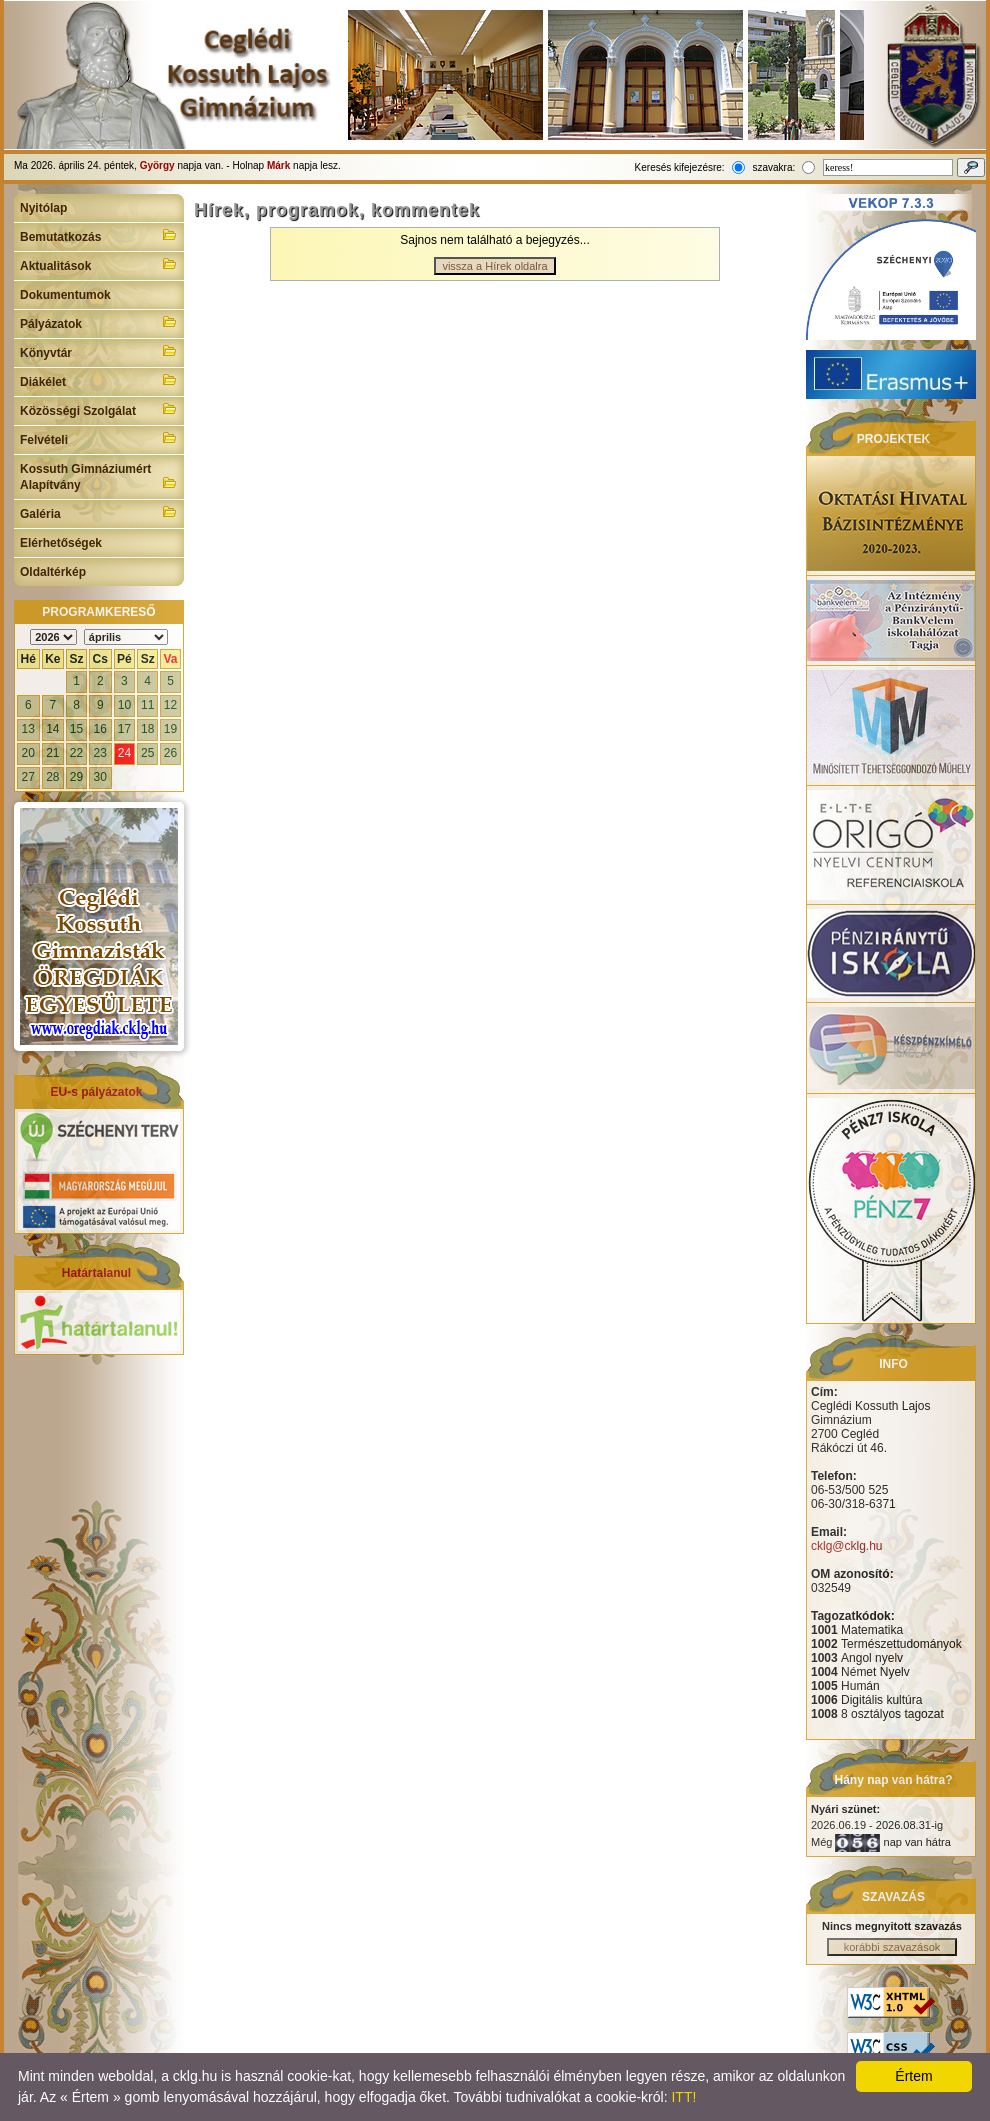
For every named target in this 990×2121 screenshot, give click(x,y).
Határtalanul (96, 1273)
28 (52, 777)
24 (124, 753)
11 (147, 705)
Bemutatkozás (99, 235)
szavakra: (773, 167)
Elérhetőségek (61, 543)
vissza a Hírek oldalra (494, 266)
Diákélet (99, 380)
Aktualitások (99, 264)
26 (170, 753)
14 (52, 729)
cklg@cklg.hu (847, 1546)
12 (170, 705)
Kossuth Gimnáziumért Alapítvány (99, 477)
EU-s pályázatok (96, 1092)
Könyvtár (99, 351)
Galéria (99, 512)
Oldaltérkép (53, 572)
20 (28, 753)
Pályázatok (99, 322)
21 (52, 753)
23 (100, 753)
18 (147, 729)
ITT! (683, 2097)
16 (100, 729)
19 (170, 729)
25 (147, 753)
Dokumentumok (65, 295)
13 (28, 729)
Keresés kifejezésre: (680, 167)
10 (124, 705)
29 (76, 777)
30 (100, 777)
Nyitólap (43, 208)
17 (124, 729)
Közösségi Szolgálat (99, 409)
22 (76, 753)
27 (28, 777)
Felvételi (99, 438)
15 (76, 729)
